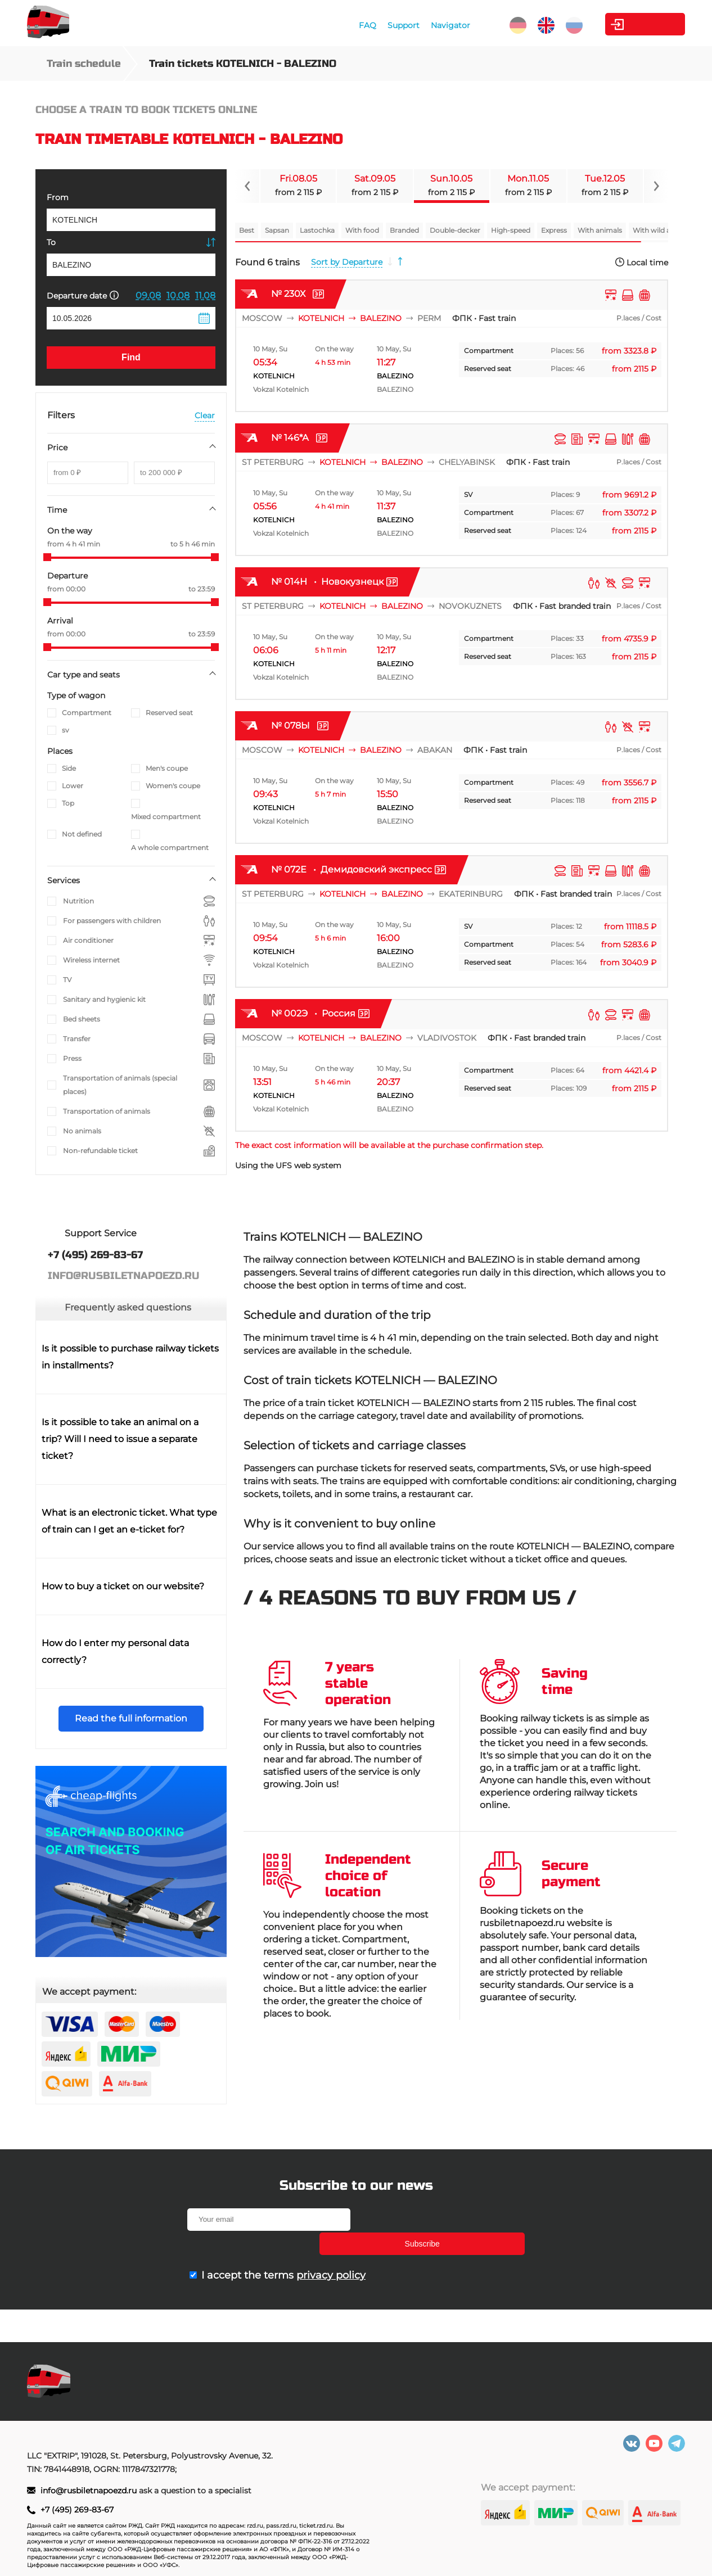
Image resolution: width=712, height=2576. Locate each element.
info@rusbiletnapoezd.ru (89, 2490)
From (58, 197)
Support (374, 25)
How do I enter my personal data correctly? (115, 1651)
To (51, 242)
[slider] (47, 557)
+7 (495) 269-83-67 (77, 2510)
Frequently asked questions (128, 1307)
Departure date (83, 295)
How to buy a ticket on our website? (123, 1586)
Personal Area (632, 24)
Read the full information (131, 1718)
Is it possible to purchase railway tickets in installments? (130, 1357)
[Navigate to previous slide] (247, 186)
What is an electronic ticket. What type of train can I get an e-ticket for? (129, 1521)
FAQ (337, 25)
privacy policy (331, 2251)
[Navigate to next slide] (655, 186)
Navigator (420, 25)
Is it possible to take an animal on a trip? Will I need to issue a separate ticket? (120, 1439)
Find (131, 357)
